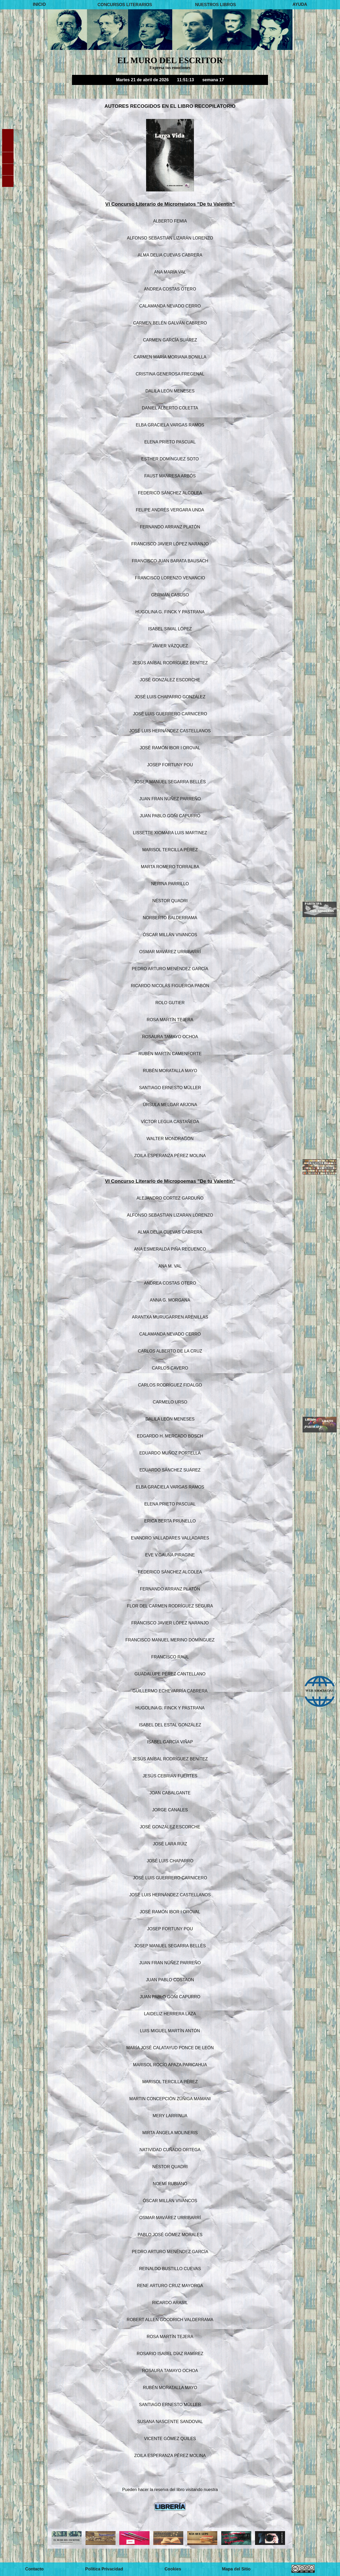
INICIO (39, 4)
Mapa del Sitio (236, 2569)
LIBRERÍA (170, 2506)
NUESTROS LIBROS (215, 4)
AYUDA (299, 4)
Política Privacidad (104, 2569)
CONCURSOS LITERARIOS (124, 4)
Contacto (34, 2569)
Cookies (173, 2569)
